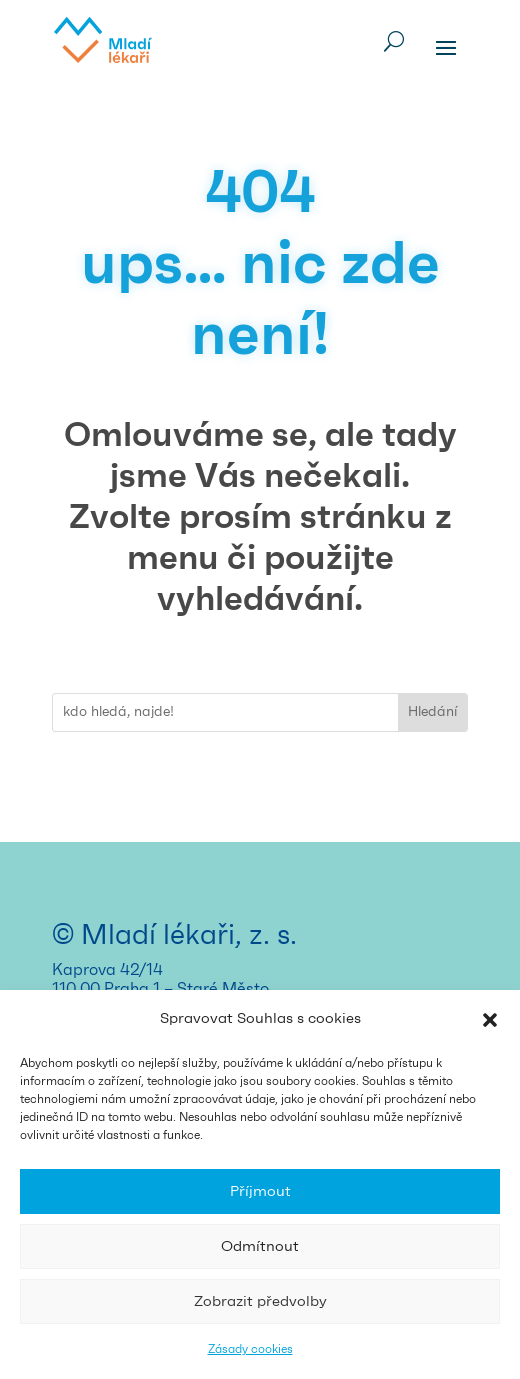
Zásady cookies (250, 1349)
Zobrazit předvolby (260, 1301)
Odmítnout (260, 1246)
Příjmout (260, 1191)
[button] (490, 1020)
